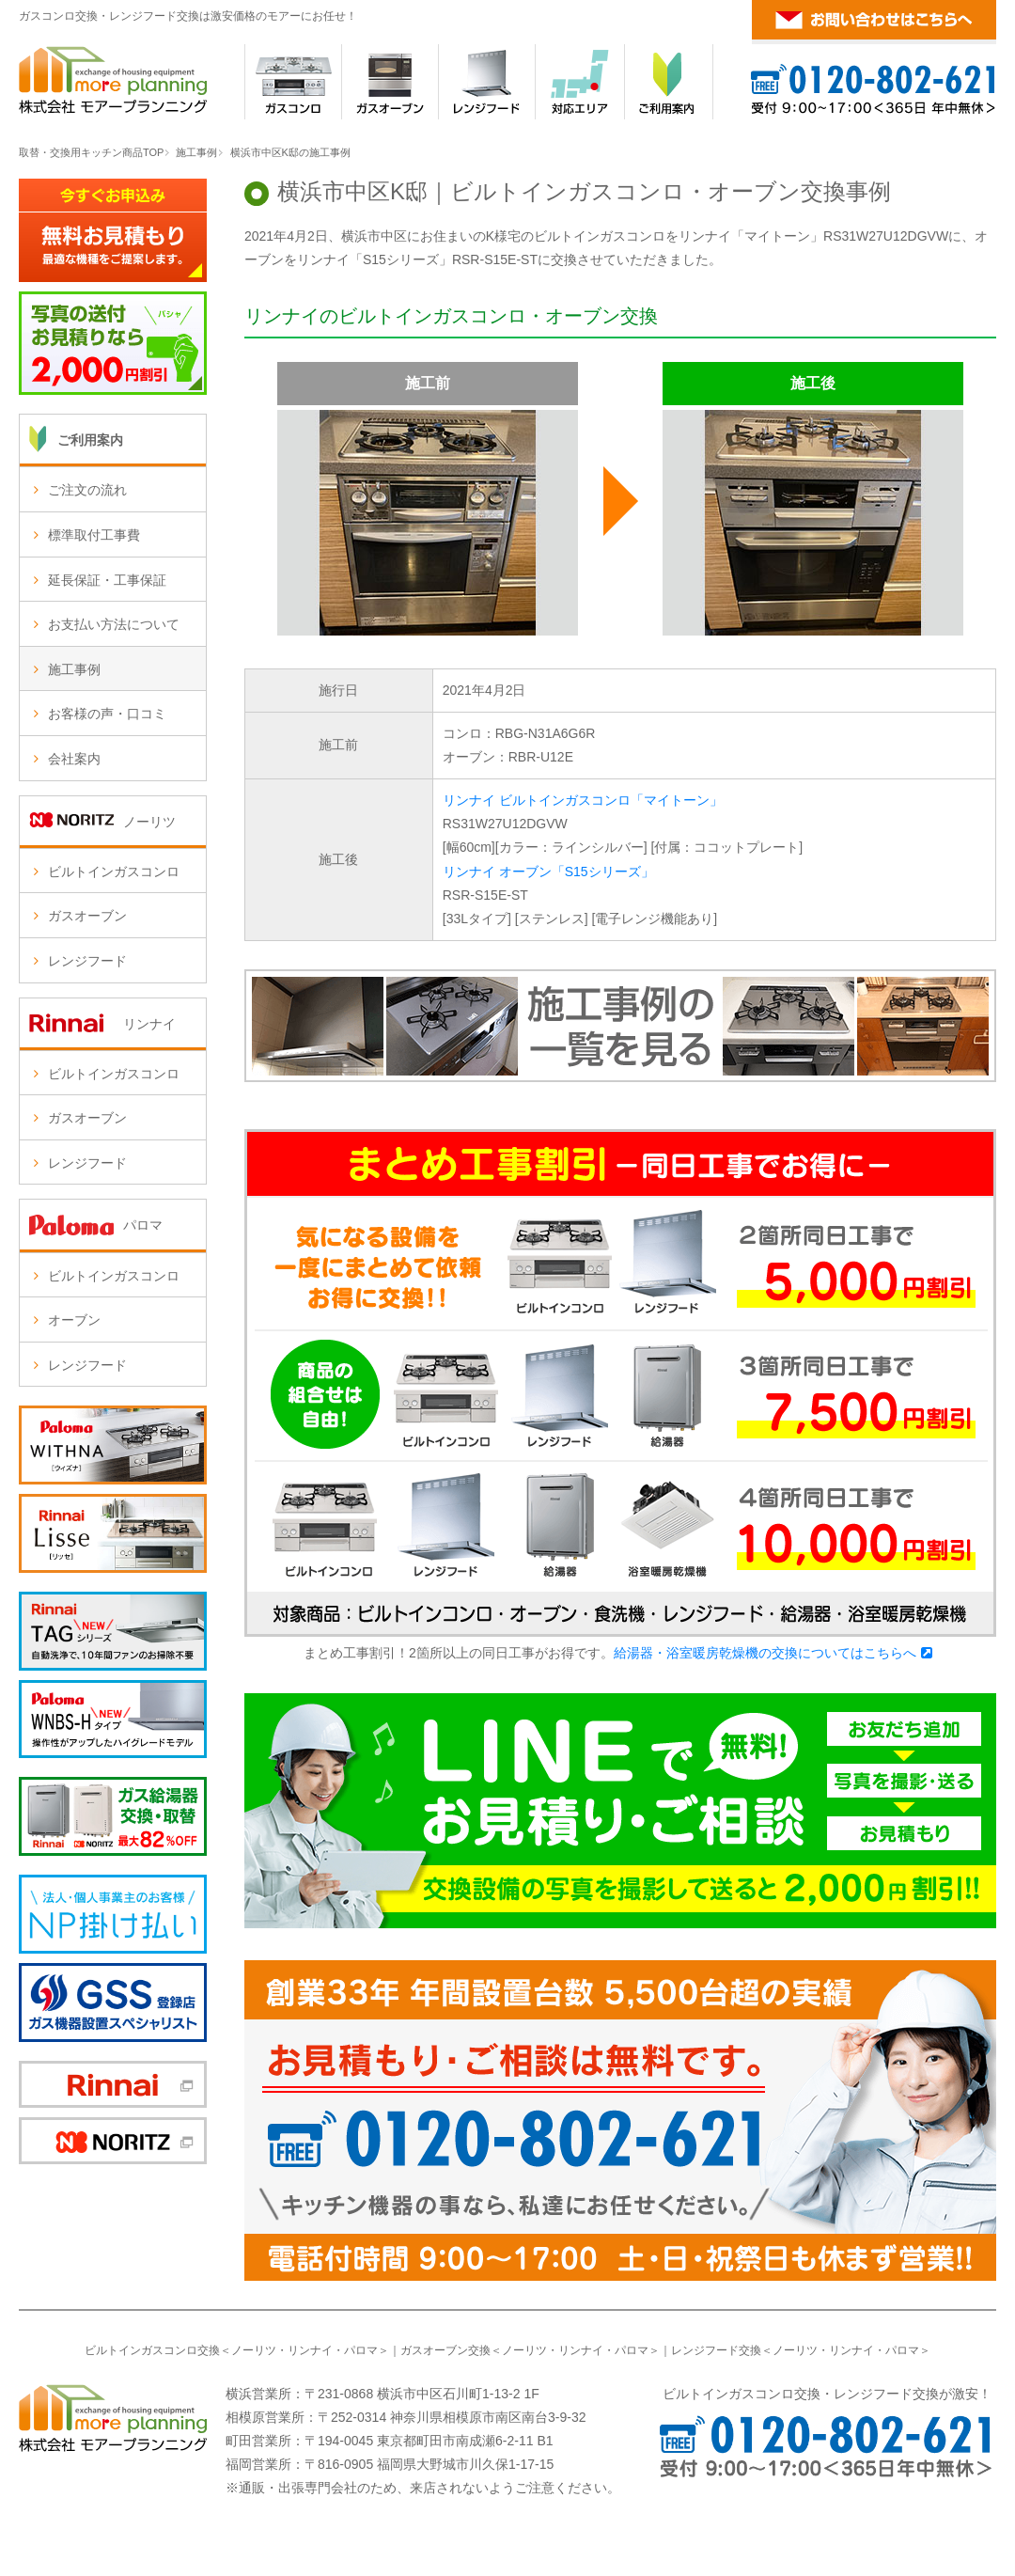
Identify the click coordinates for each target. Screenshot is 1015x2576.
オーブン (74, 1319)
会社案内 (74, 758)
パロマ (361, 2350)
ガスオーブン (87, 915)
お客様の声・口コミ (107, 713)
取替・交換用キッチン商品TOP (91, 152)
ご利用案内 (90, 440)
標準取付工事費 (94, 534)
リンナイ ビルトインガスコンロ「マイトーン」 (583, 800)
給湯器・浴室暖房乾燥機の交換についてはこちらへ (765, 1652)
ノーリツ (253, 2350)
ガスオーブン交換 (445, 2350)
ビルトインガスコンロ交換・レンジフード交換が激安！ (827, 2393)
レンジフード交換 (716, 2350)
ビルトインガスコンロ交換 (152, 2350)
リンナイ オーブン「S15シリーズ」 (548, 871)
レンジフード (87, 960)
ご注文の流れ (87, 489)
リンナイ (310, 2350)
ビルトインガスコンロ (114, 871)
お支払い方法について (114, 624)
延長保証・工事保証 (107, 580)
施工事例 (196, 152)
